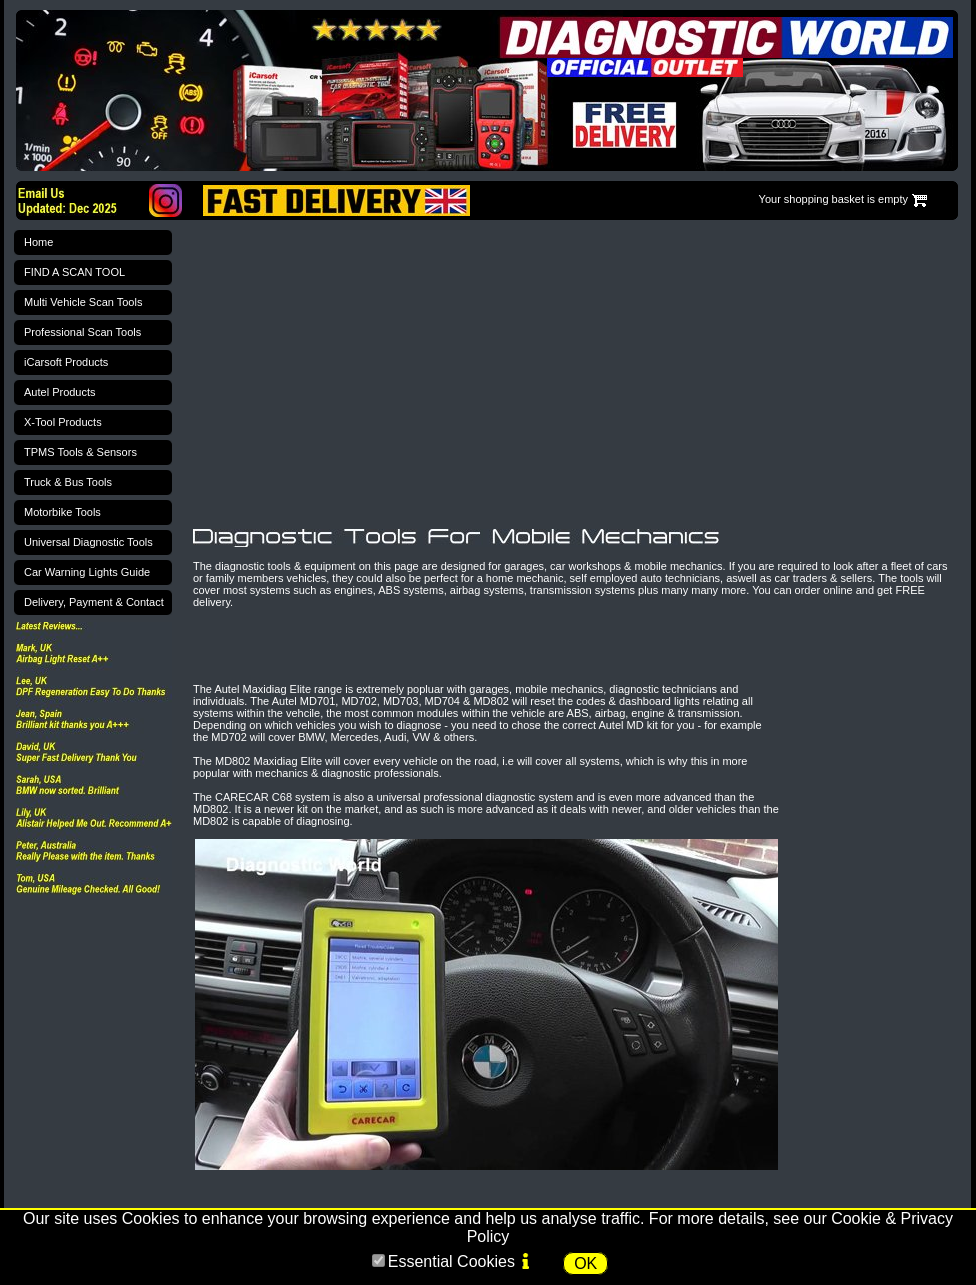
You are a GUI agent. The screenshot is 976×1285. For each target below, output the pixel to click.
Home (38, 242)
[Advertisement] (428, 374)
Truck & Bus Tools (68, 482)
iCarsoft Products (66, 362)
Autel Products (60, 392)
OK (585, 1263)
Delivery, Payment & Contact (94, 602)
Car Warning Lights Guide (87, 572)
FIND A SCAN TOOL (74, 272)
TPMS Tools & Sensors (80, 452)
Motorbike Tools (62, 512)
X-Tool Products (63, 422)
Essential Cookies (451, 1261)
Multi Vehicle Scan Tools (83, 302)
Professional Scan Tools (82, 332)
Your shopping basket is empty (833, 199)
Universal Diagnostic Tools (88, 542)
